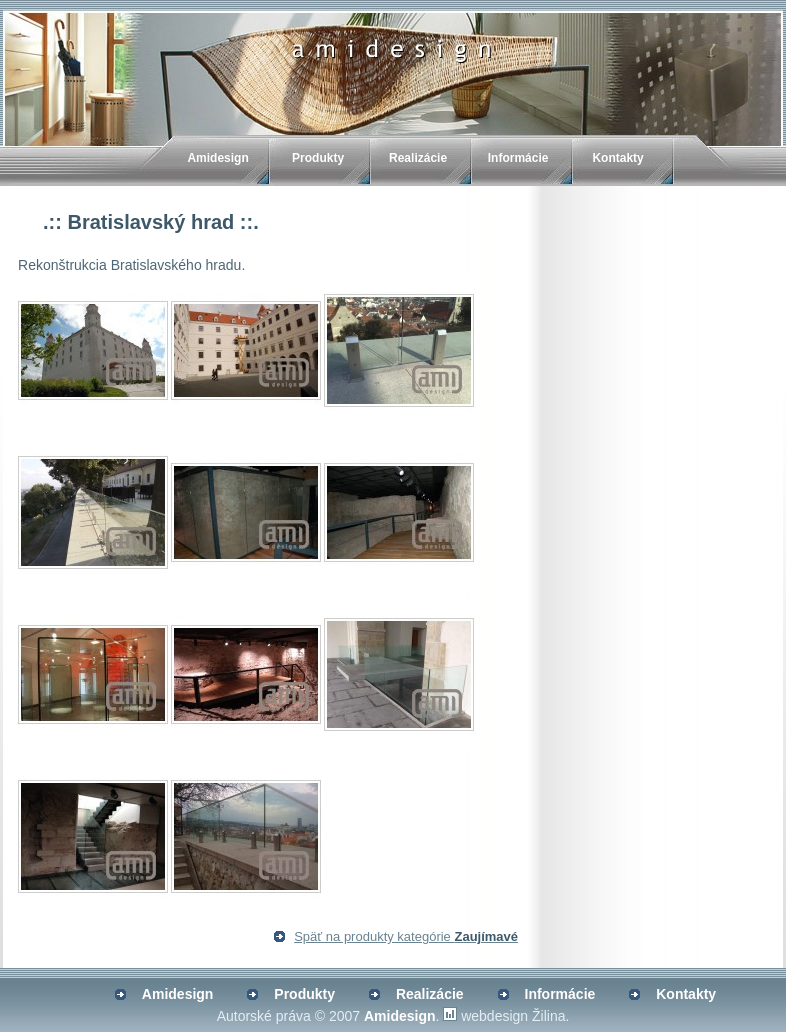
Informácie (518, 158)
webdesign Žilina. (515, 1016)
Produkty (318, 158)
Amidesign (217, 158)
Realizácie (418, 158)
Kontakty (617, 158)
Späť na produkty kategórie (406, 936)
